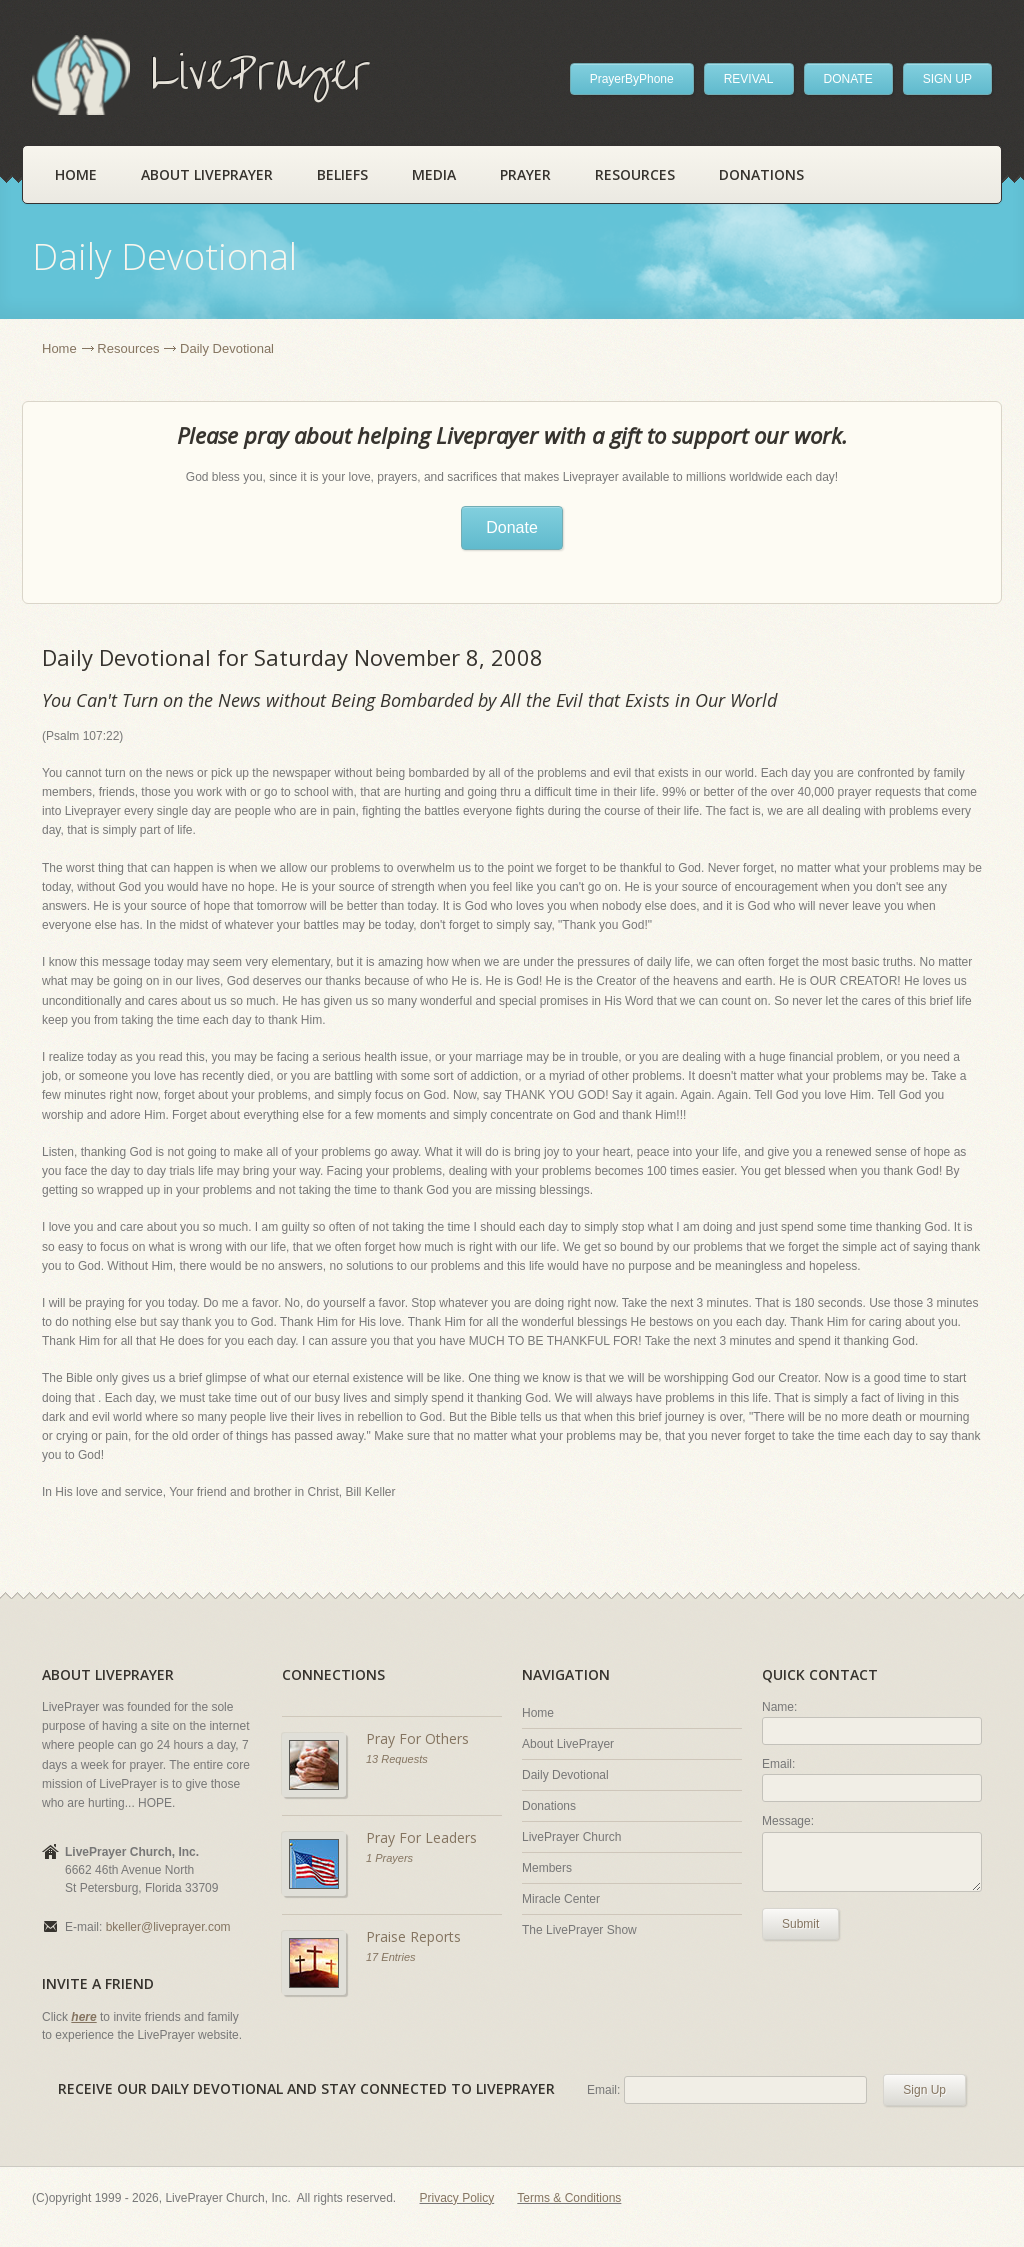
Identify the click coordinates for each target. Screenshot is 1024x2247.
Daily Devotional (565, 1775)
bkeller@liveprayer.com (168, 1927)
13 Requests (397, 1759)
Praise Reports (413, 1936)
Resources (635, 174)
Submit (800, 1924)
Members (547, 1868)
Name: (779, 1707)
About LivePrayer (207, 174)
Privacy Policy (457, 2198)
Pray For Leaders (421, 1837)
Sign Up (924, 2090)
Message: (788, 1821)
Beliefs (342, 174)
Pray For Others (417, 1738)
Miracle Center (561, 1899)
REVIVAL (749, 79)
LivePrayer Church (571, 1837)
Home (76, 174)
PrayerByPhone (632, 79)
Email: (778, 1764)
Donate (512, 527)
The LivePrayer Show (579, 1930)
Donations (761, 174)
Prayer (525, 174)
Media (434, 174)
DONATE (848, 79)
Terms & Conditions (569, 2198)
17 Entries (391, 1957)
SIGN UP (947, 79)
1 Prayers (389, 1858)
